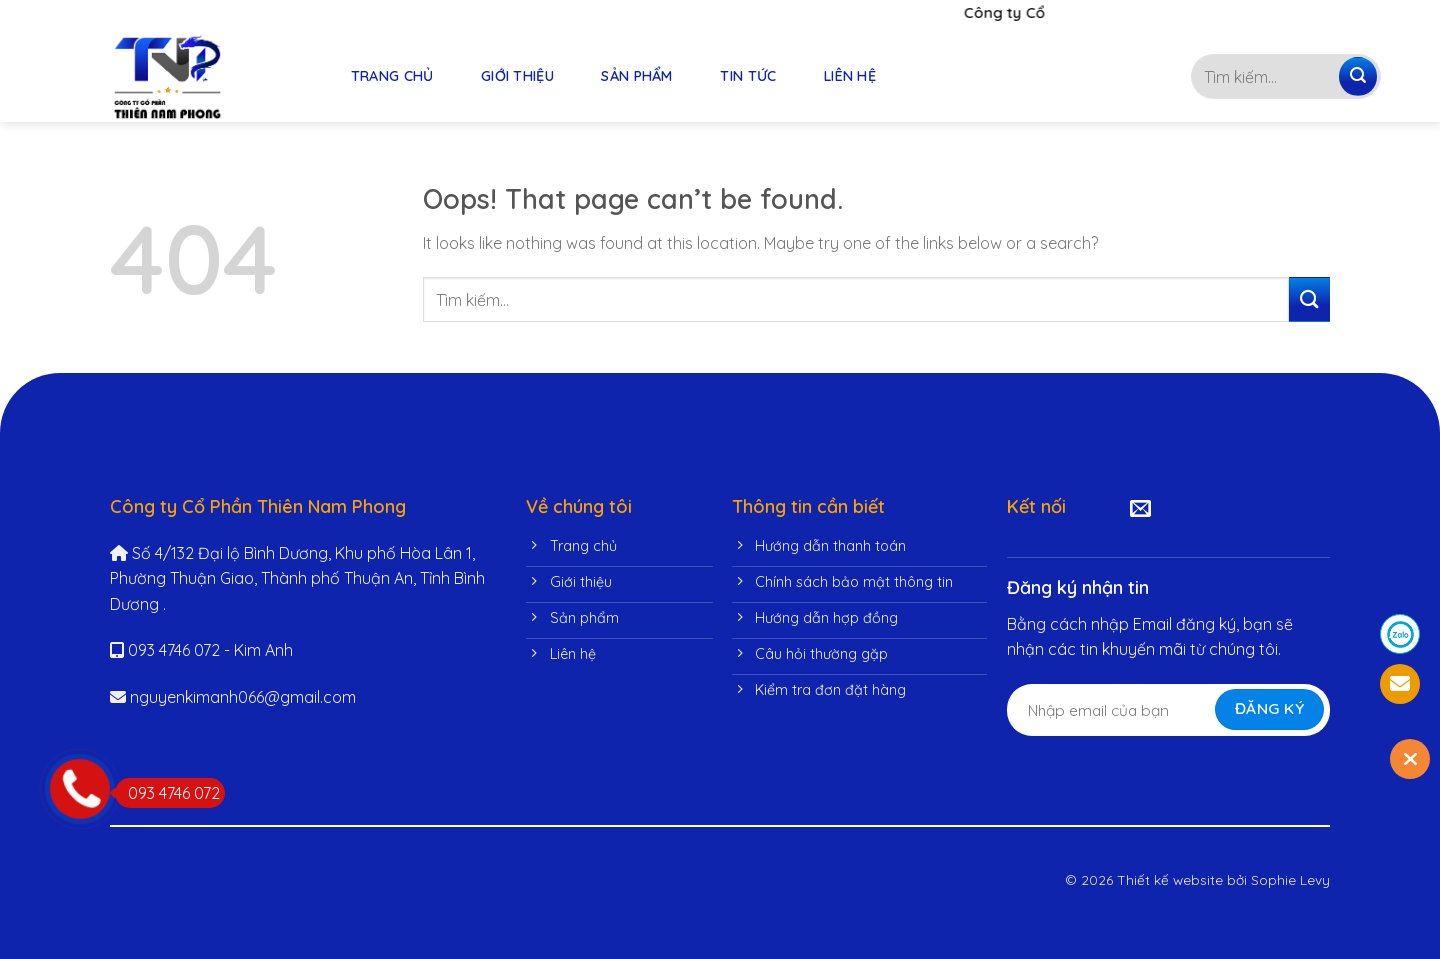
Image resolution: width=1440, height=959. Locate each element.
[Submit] (1358, 77)
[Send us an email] (1140, 509)
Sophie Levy (1290, 879)
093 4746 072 (167, 793)
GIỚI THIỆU (517, 76)
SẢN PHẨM (636, 76)
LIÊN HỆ (850, 76)
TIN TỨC (748, 76)
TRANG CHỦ (392, 76)
